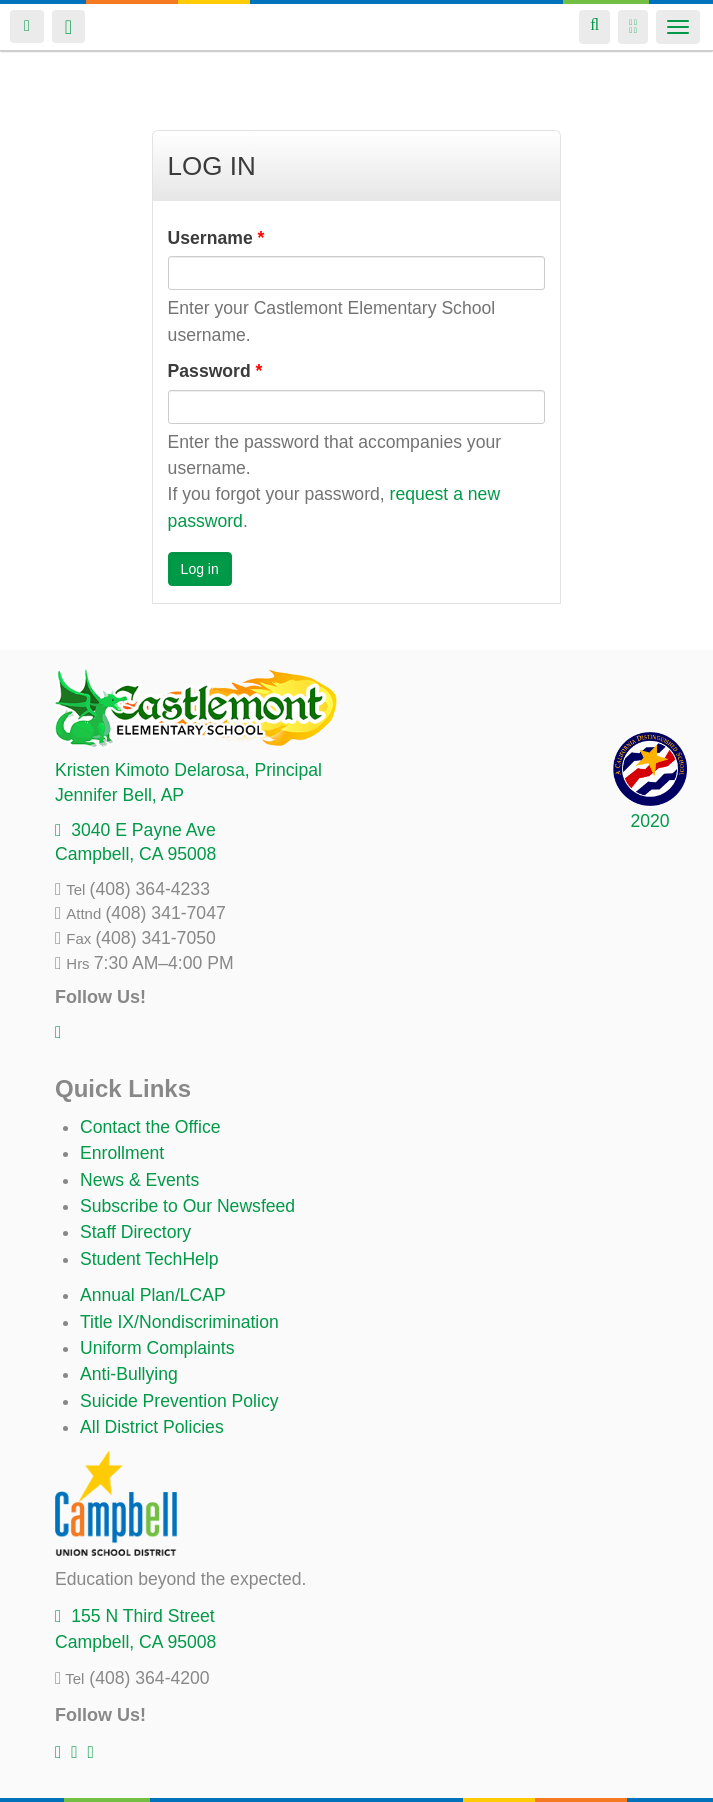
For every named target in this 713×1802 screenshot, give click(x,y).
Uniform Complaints (157, 1348)
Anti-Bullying (129, 1374)
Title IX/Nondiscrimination (179, 1322)
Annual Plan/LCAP (153, 1295)
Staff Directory (135, 1232)
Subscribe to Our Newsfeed (187, 1206)
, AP (119, 795)
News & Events (139, 1180)
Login (27, 26)
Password (215, 371)
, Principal (188, 770)
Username (216, 238)
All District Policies (152, 1427)
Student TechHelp (149, 1259)
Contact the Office (150, 1127)
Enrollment (122, 1153)
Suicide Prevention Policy (179, 1401)
